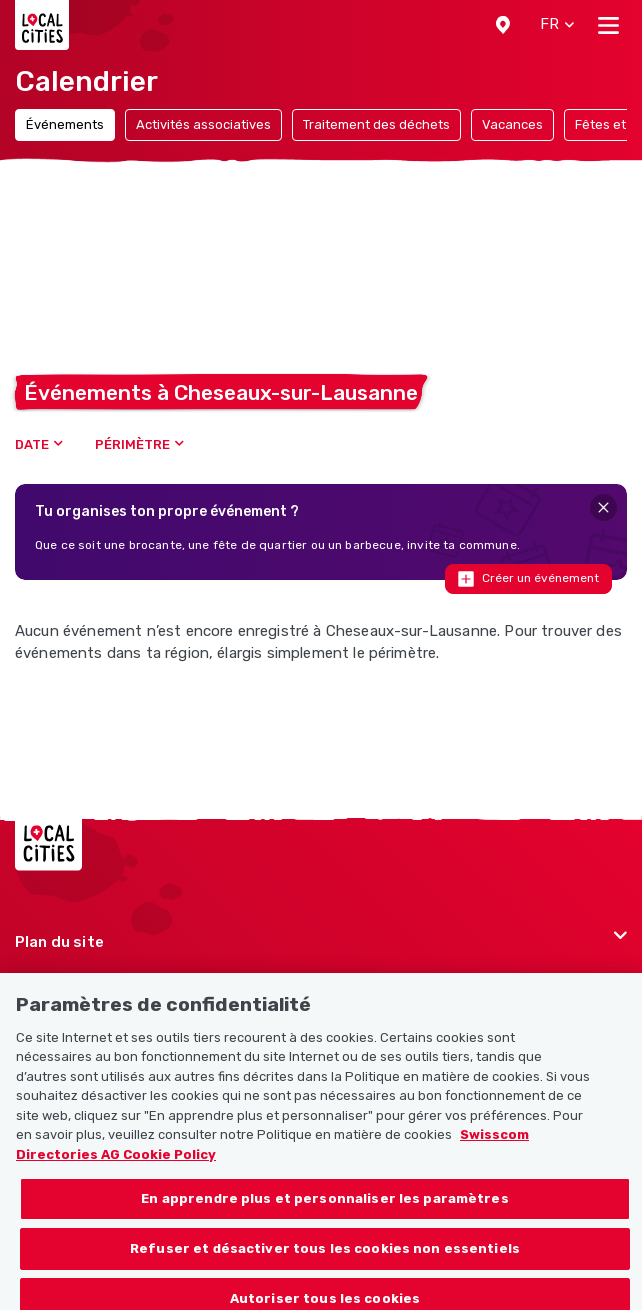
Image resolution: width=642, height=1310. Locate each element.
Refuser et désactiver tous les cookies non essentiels (325, 1261)
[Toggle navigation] (608, 25)
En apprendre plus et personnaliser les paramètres (324, 1211)
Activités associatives (203, 124)
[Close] (603, 507)
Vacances (512, 124)
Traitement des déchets (376, 124)
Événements (65, 124)
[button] (503, 25)
